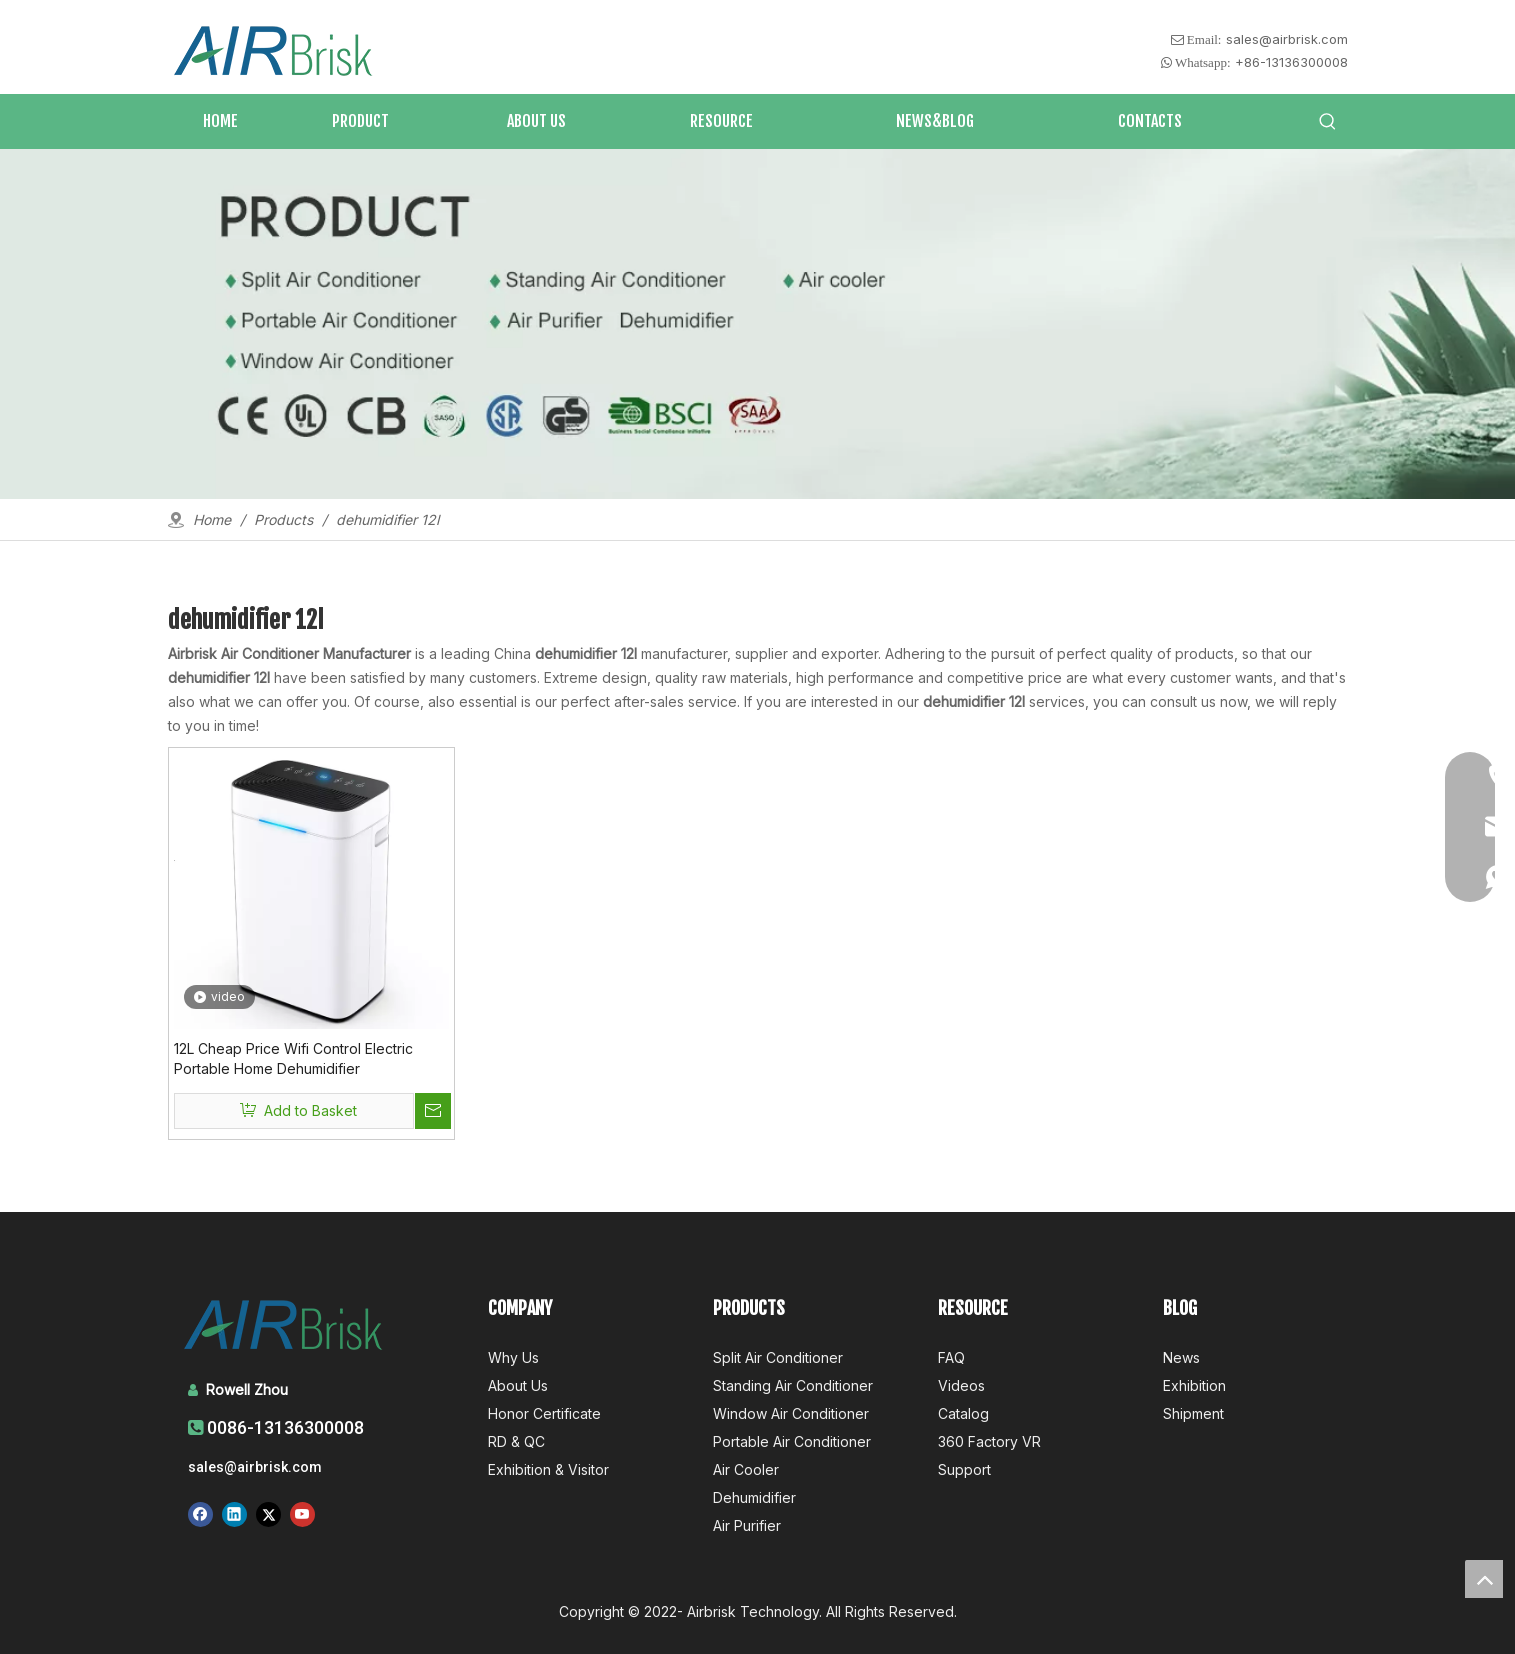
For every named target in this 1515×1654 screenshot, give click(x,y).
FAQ (951, 1357)
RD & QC (516, 1441)
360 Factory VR (989, 1441)
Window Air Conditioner (791, 1413)
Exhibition (1194, 1385)
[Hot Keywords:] (1328, 122)
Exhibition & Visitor (548, 1469)
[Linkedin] (234, 1514)
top (1484, 1579)
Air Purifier (747, 1525)
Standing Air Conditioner (793, 1385)
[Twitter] (268, 1514)
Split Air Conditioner (778, 1357)
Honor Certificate (544, 1413)
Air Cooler (746, 1469)
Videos (961, 1385)
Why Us (513, 1357)
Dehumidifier (754, 1497)
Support (964, 1469)
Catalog (963, 1413)
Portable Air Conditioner (792, 1441)
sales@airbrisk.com (1287, 39)
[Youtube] (302, 1514)
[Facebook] (200, 1514)
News (1181, 1357)
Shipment (1193, 1413)
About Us (518, 1385)
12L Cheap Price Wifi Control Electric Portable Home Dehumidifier (293, 1058)
